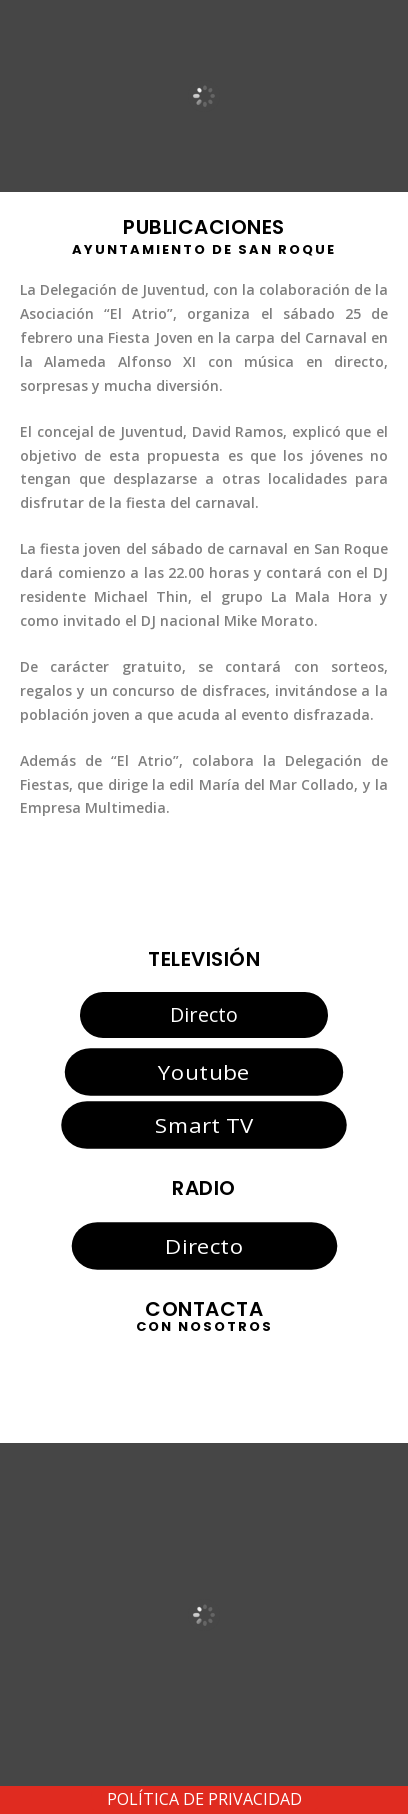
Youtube (203, 1072)
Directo (204, 1014)
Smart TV (204, 1125)
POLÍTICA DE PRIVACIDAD (204, 1799)
